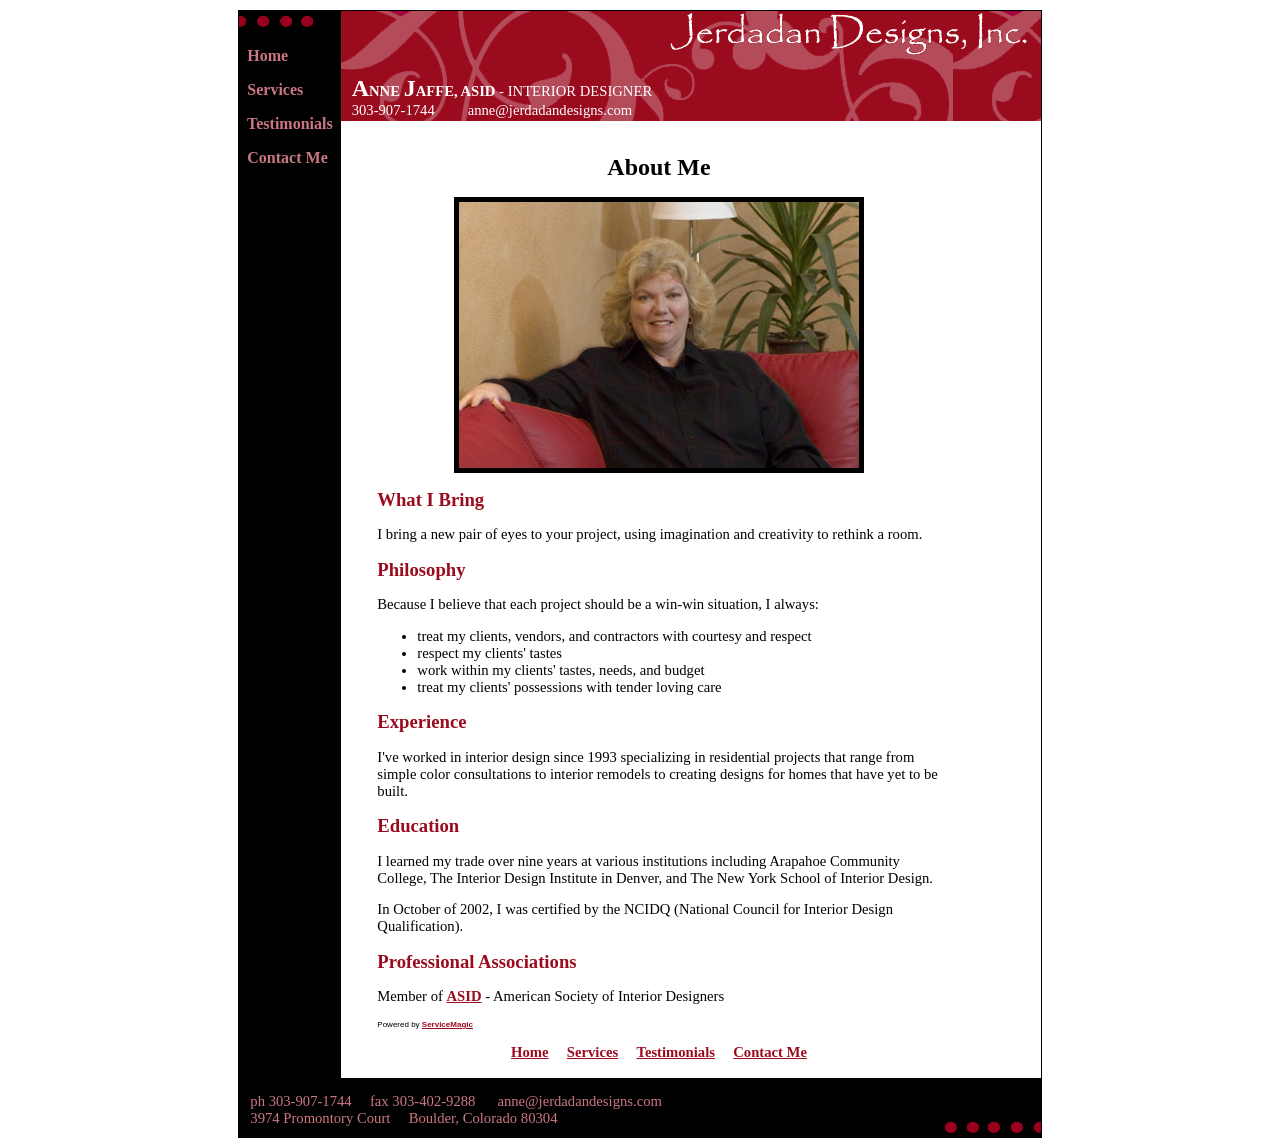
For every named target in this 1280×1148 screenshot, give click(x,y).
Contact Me (287, 157)
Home (267, 55)
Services (275, 89)
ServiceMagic (447, 1024)
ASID (464, 996)
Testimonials (290, 123)
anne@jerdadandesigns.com (550, 110)
